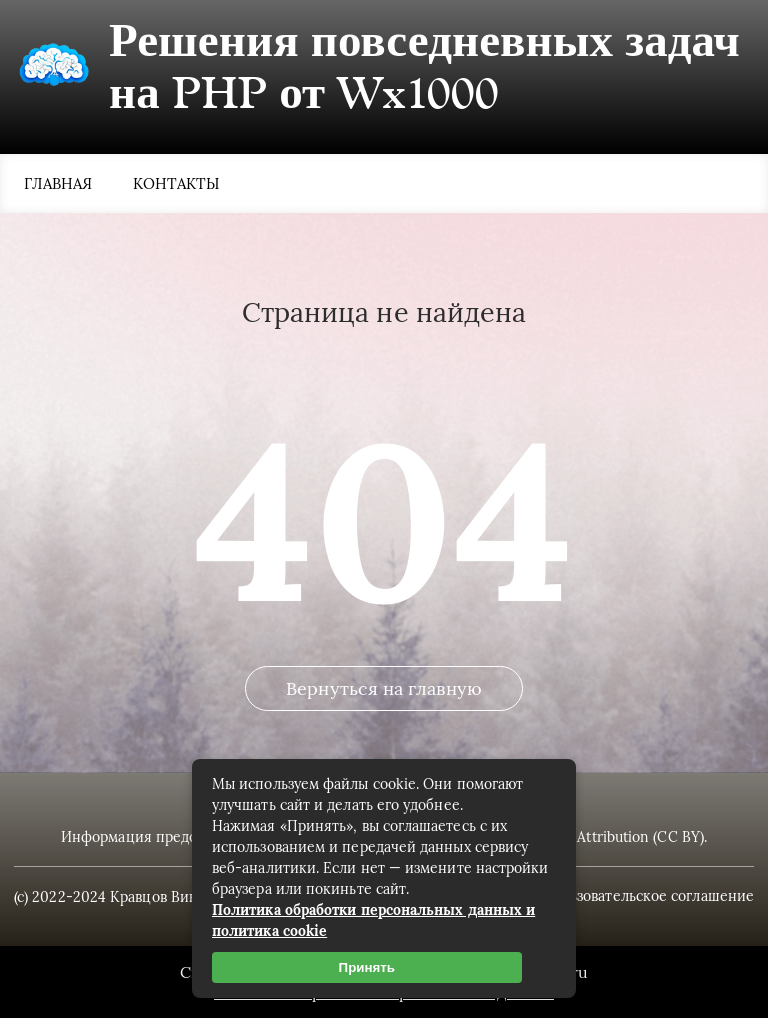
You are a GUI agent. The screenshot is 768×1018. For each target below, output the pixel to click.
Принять (367, 967)
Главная (58, 183)
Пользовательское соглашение (648, 896)
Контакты (176, 183)
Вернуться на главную (384, 688)
